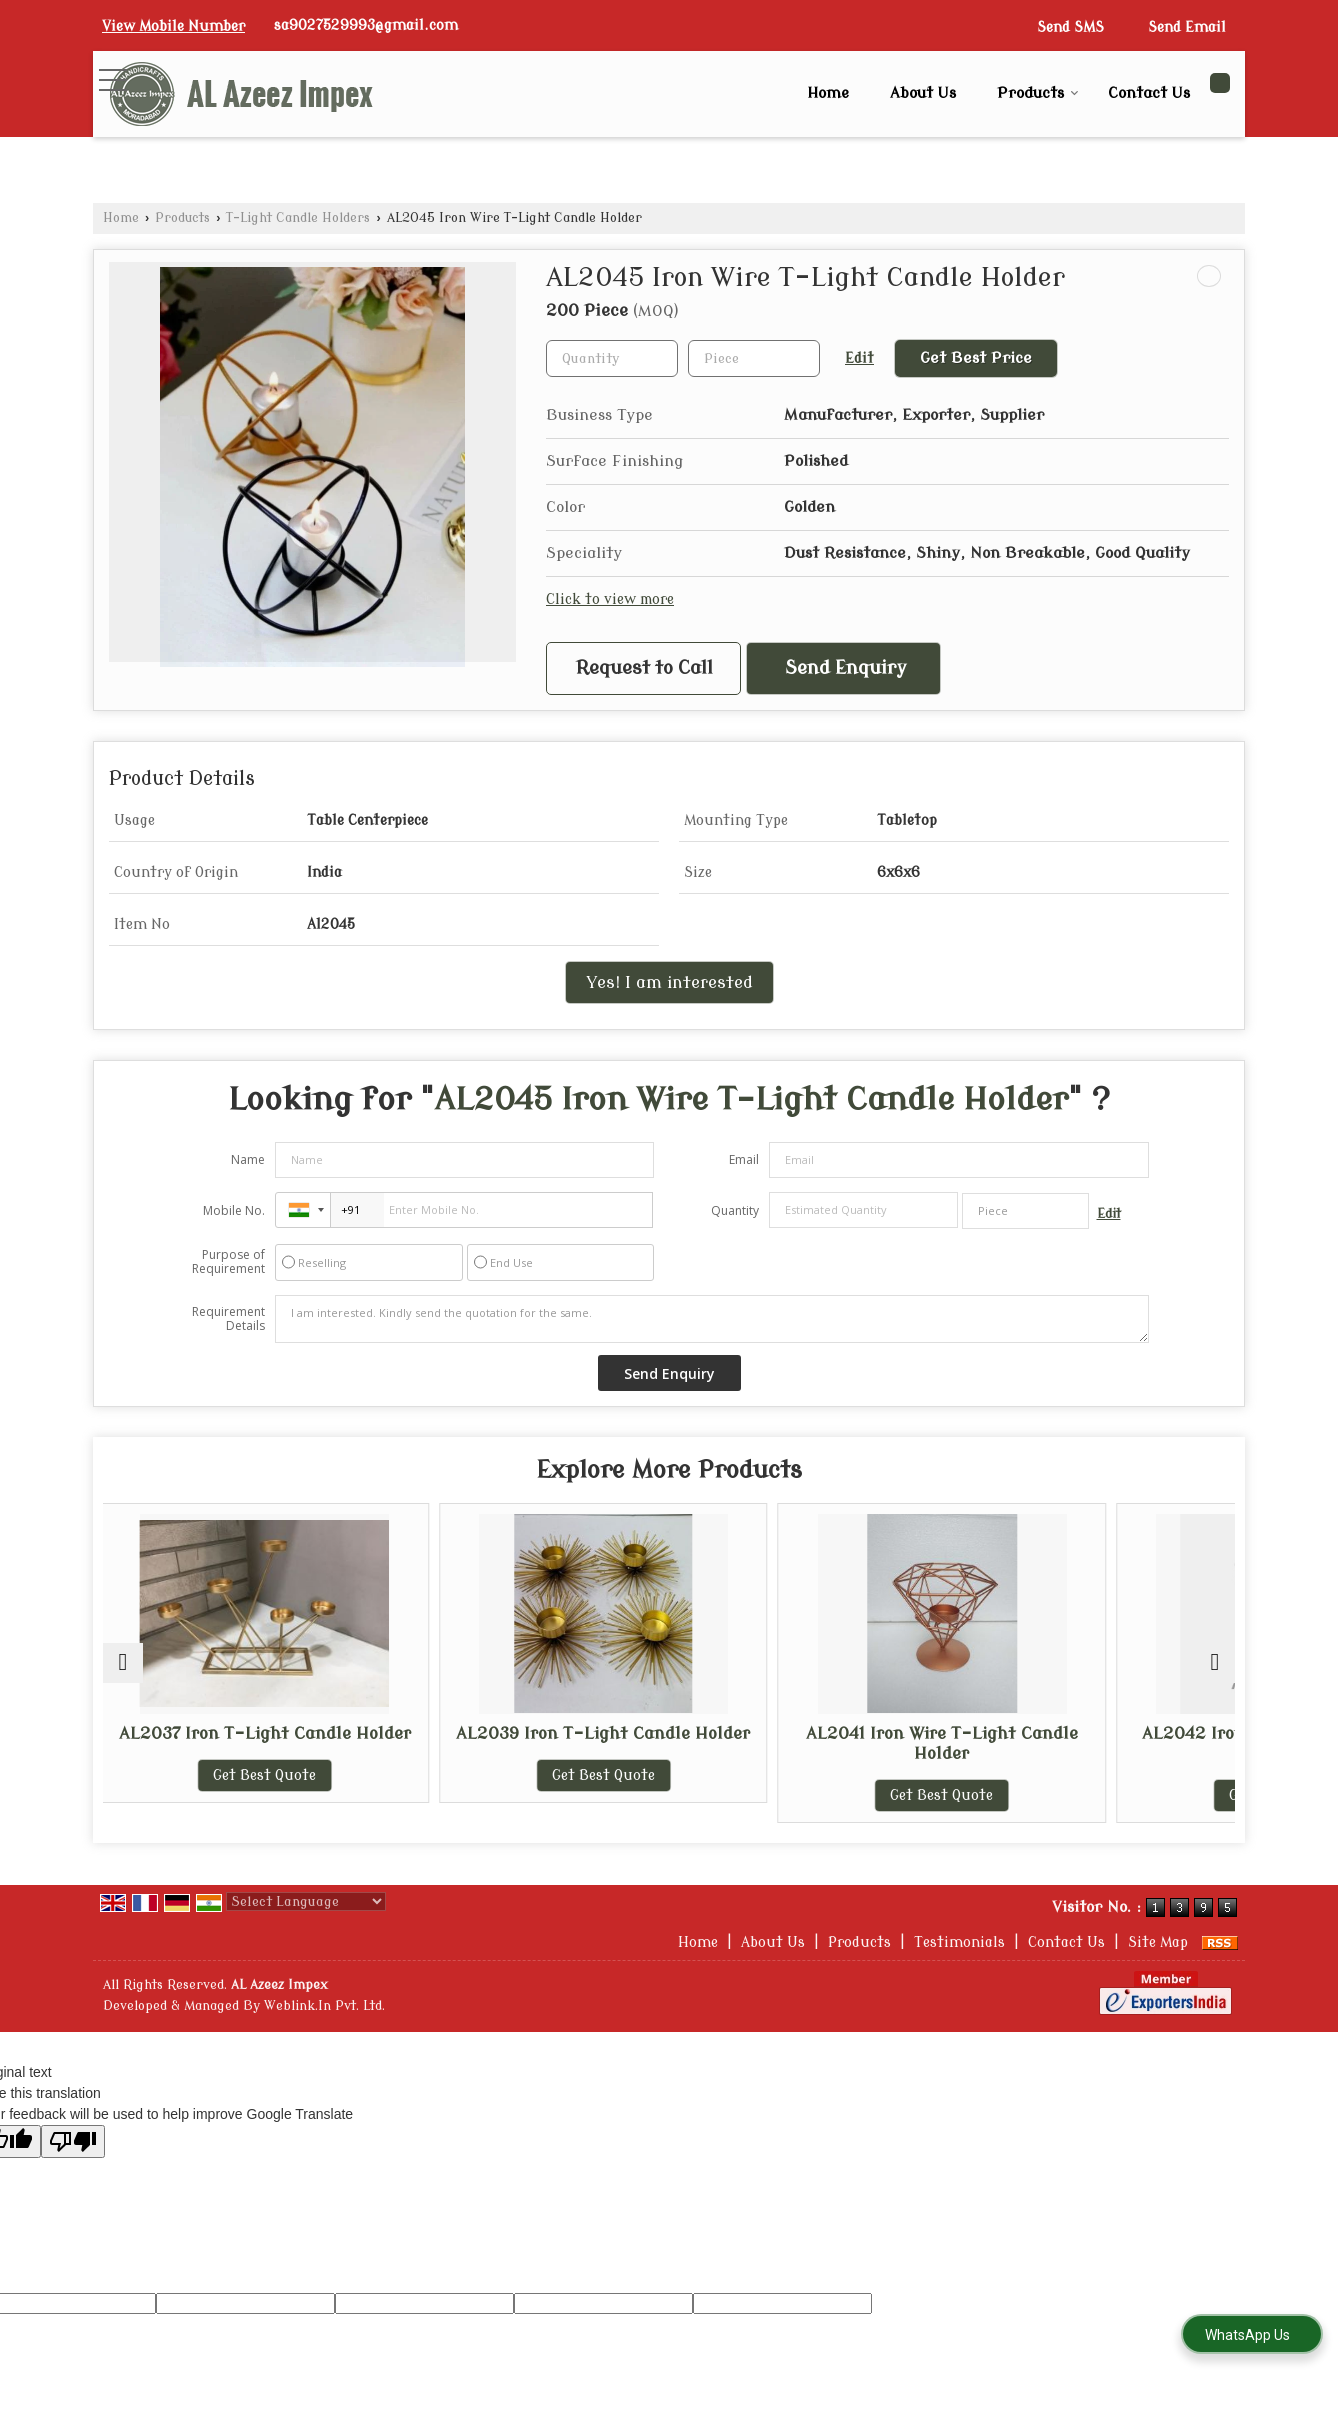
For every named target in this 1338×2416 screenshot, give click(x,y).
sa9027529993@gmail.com (366, 25)
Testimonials (959, 1942)
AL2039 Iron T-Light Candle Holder (526, 1743)
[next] (1215, 1663)
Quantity (735, 1210)
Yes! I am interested (669, 982)
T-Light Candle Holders (298, 218)
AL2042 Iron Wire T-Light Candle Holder (1097, 1743)
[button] (173, 26)
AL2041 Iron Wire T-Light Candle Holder (812, 1743)
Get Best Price (976, 358)
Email (744, 1159)
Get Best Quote (240, 1795)
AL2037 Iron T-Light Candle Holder (241, 1743)
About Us (923, 93)
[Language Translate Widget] (306, 1901)
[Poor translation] (73, 2141)
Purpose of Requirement (228, 1262)
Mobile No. (234, 1210)
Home (828, 93)
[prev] (123, 1663)
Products (1038, 93)
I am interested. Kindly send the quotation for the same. (712, 1319)
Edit (859, 358)
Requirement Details (228, 1319)
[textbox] (754, 358)
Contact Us (1149, 93)
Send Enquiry (846, 668)
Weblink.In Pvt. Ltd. (324, 2006)
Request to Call (644, 668)
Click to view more (610, 599)
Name (248, 1159)
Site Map (1158, 1942)
